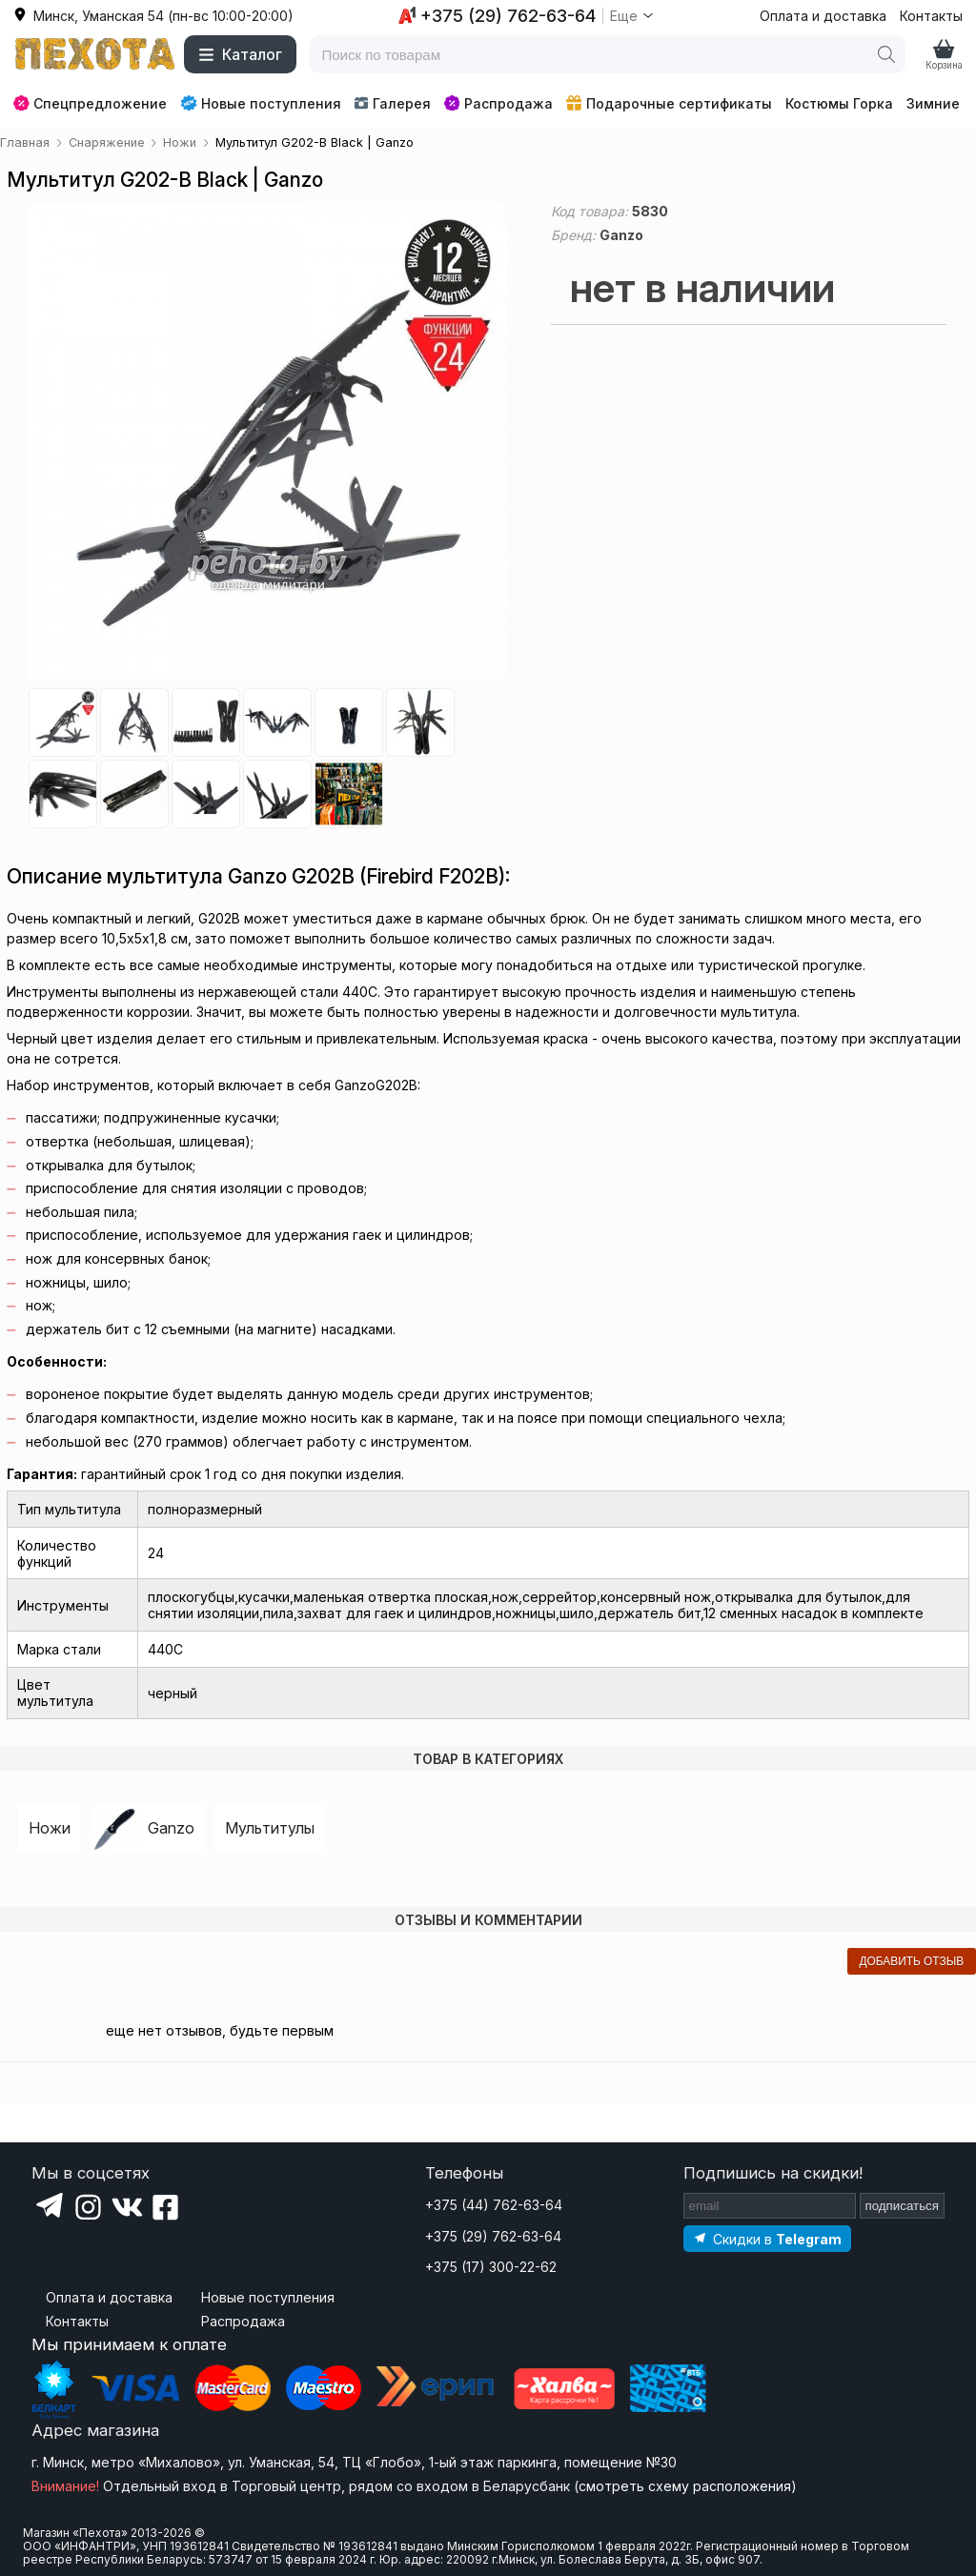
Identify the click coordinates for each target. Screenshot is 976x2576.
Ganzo (171, 1827)
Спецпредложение (90, 103)
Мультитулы (270, 1827)
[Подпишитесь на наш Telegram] (767, 2238)
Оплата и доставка (823, 16)
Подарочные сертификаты (669, 103)
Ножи (50, 1827)
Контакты (931, 16)
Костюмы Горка (839, 103)
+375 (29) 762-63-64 (493, 2236)
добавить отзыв (911, 1961)
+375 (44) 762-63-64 (493, 2205)
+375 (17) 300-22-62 (491, 2267)
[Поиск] (886, 54)
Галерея (392, 103)
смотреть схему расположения (685, 2486)
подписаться (902, 2206)
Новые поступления (260, 103)
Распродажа (498, 103)
